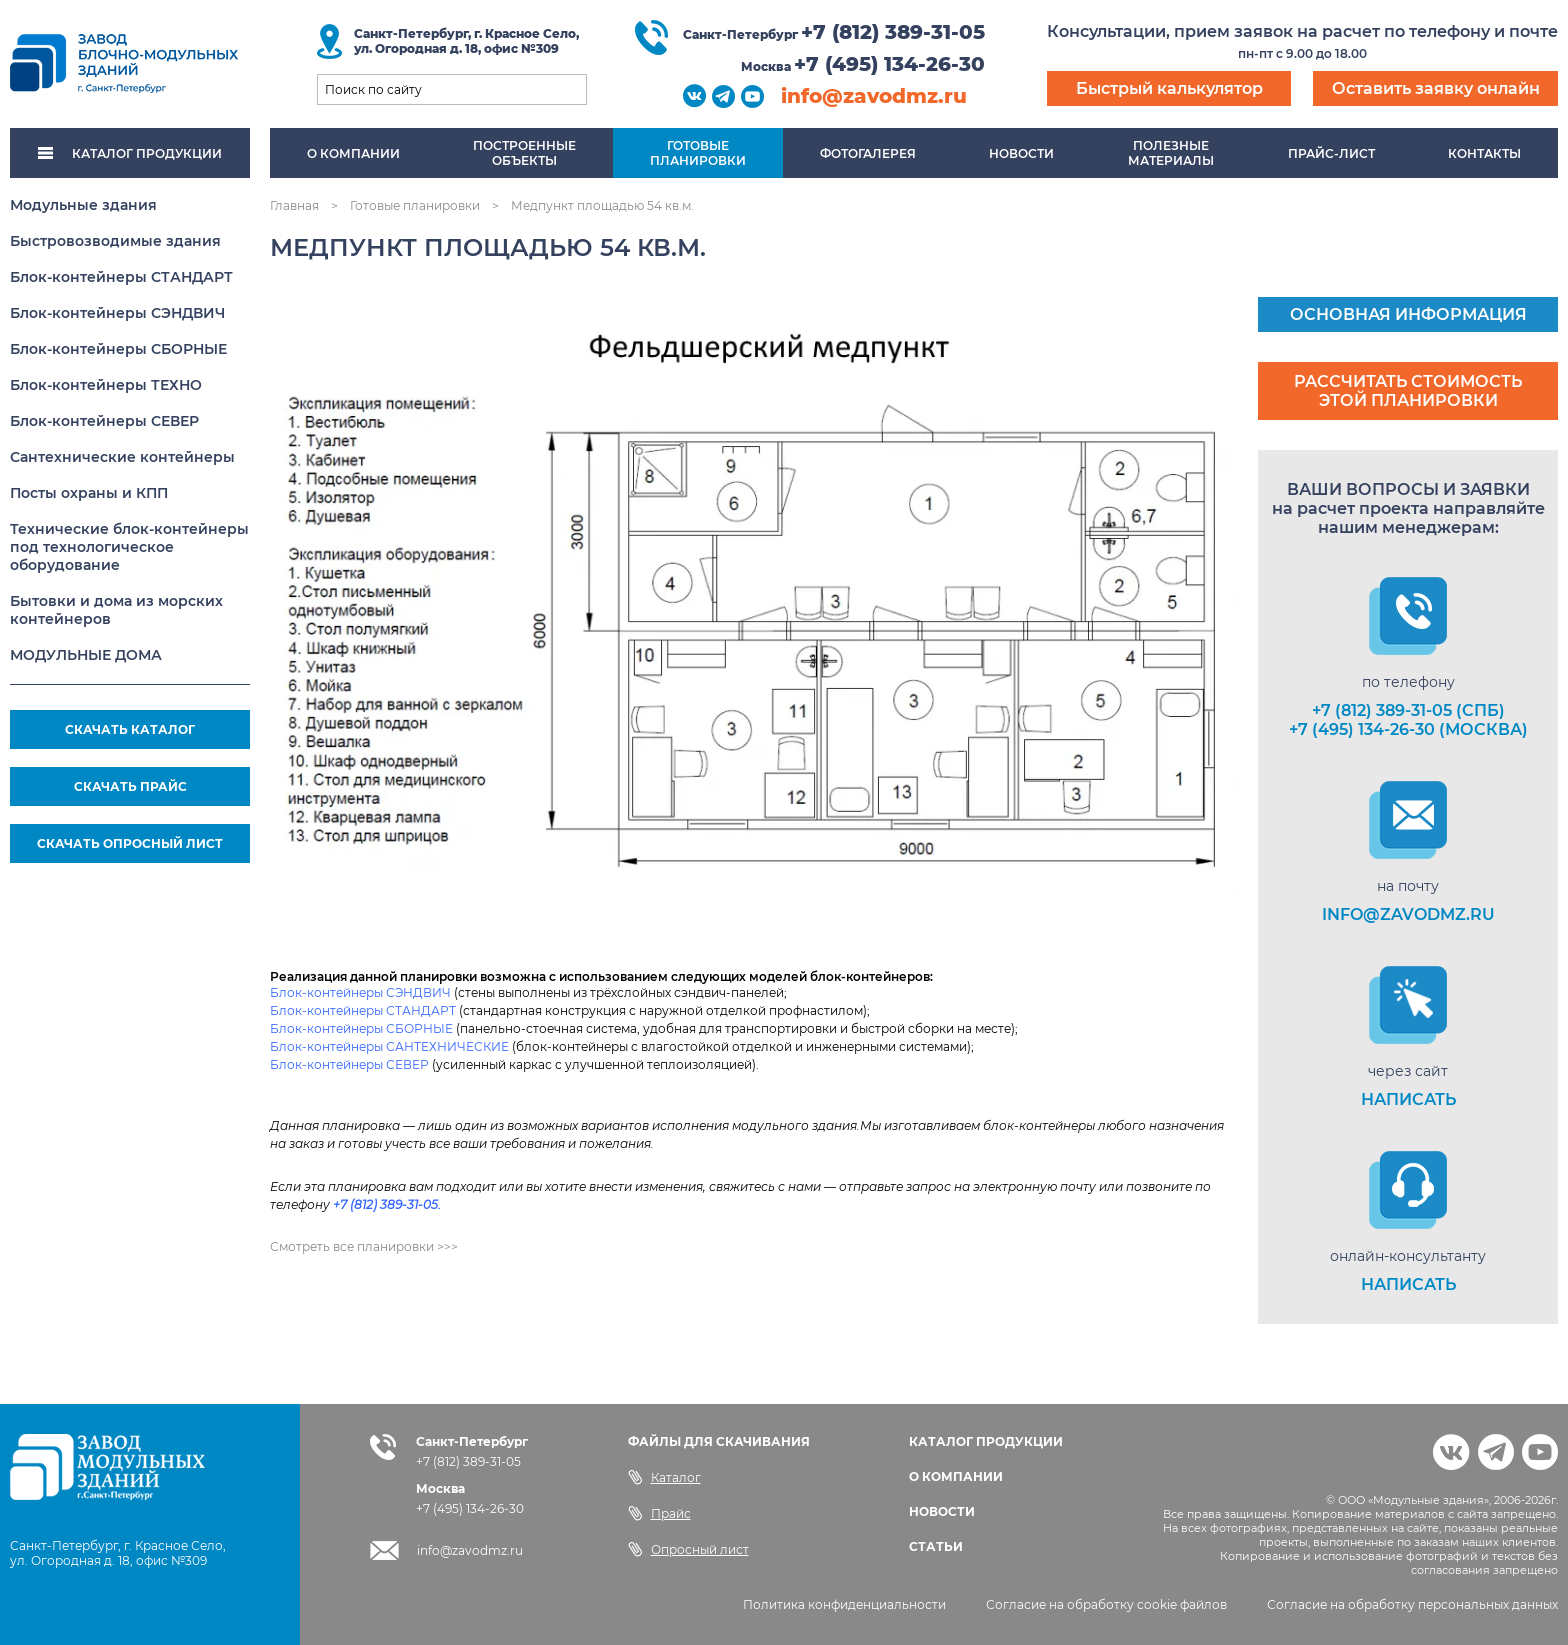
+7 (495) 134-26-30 (889, 64)
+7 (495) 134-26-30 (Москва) (1408, 729)
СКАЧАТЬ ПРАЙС (130, 786)
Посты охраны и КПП (89, 493)
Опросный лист (688, 1549)
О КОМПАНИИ (956, 1476)
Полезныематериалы (1171, 153)
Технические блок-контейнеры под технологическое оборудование (129, 547)
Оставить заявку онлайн (1436, 88)
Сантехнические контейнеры (122, 457)
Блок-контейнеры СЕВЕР (104, 421)
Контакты (1484, 153)
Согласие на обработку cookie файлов (1106, 1604)
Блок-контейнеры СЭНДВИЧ (117, 313)
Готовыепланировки (698, 153)
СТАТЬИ (936, 1546)
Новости (1021, 153)
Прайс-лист (1331, 153)
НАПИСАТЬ (1408, 1099)
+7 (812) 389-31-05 (893, 32)
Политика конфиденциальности (844, 1604)
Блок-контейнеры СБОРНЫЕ (118, 349)
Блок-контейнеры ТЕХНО (106, 385)
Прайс (659, 1513)
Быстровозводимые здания (115, 241)
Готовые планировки (415, 205)
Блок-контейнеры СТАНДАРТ (121, 277)
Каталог (664, 1477)
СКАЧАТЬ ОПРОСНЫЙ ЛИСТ (130, 843)
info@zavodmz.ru (874, 96)
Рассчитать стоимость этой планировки (1408, 391)
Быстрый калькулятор (1169, 88)
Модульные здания (83, 205)
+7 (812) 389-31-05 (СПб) (1408, 710)
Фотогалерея (868, 153)
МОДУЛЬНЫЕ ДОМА (86, 655)
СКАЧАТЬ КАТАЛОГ (130, 729)
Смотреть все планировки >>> (364, 1246)
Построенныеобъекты (524, 153)
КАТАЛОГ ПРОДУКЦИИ (130, 153)
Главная (294, 205)
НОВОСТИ (942, 1511)
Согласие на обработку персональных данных (1412, 1604)
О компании (353, 153)
